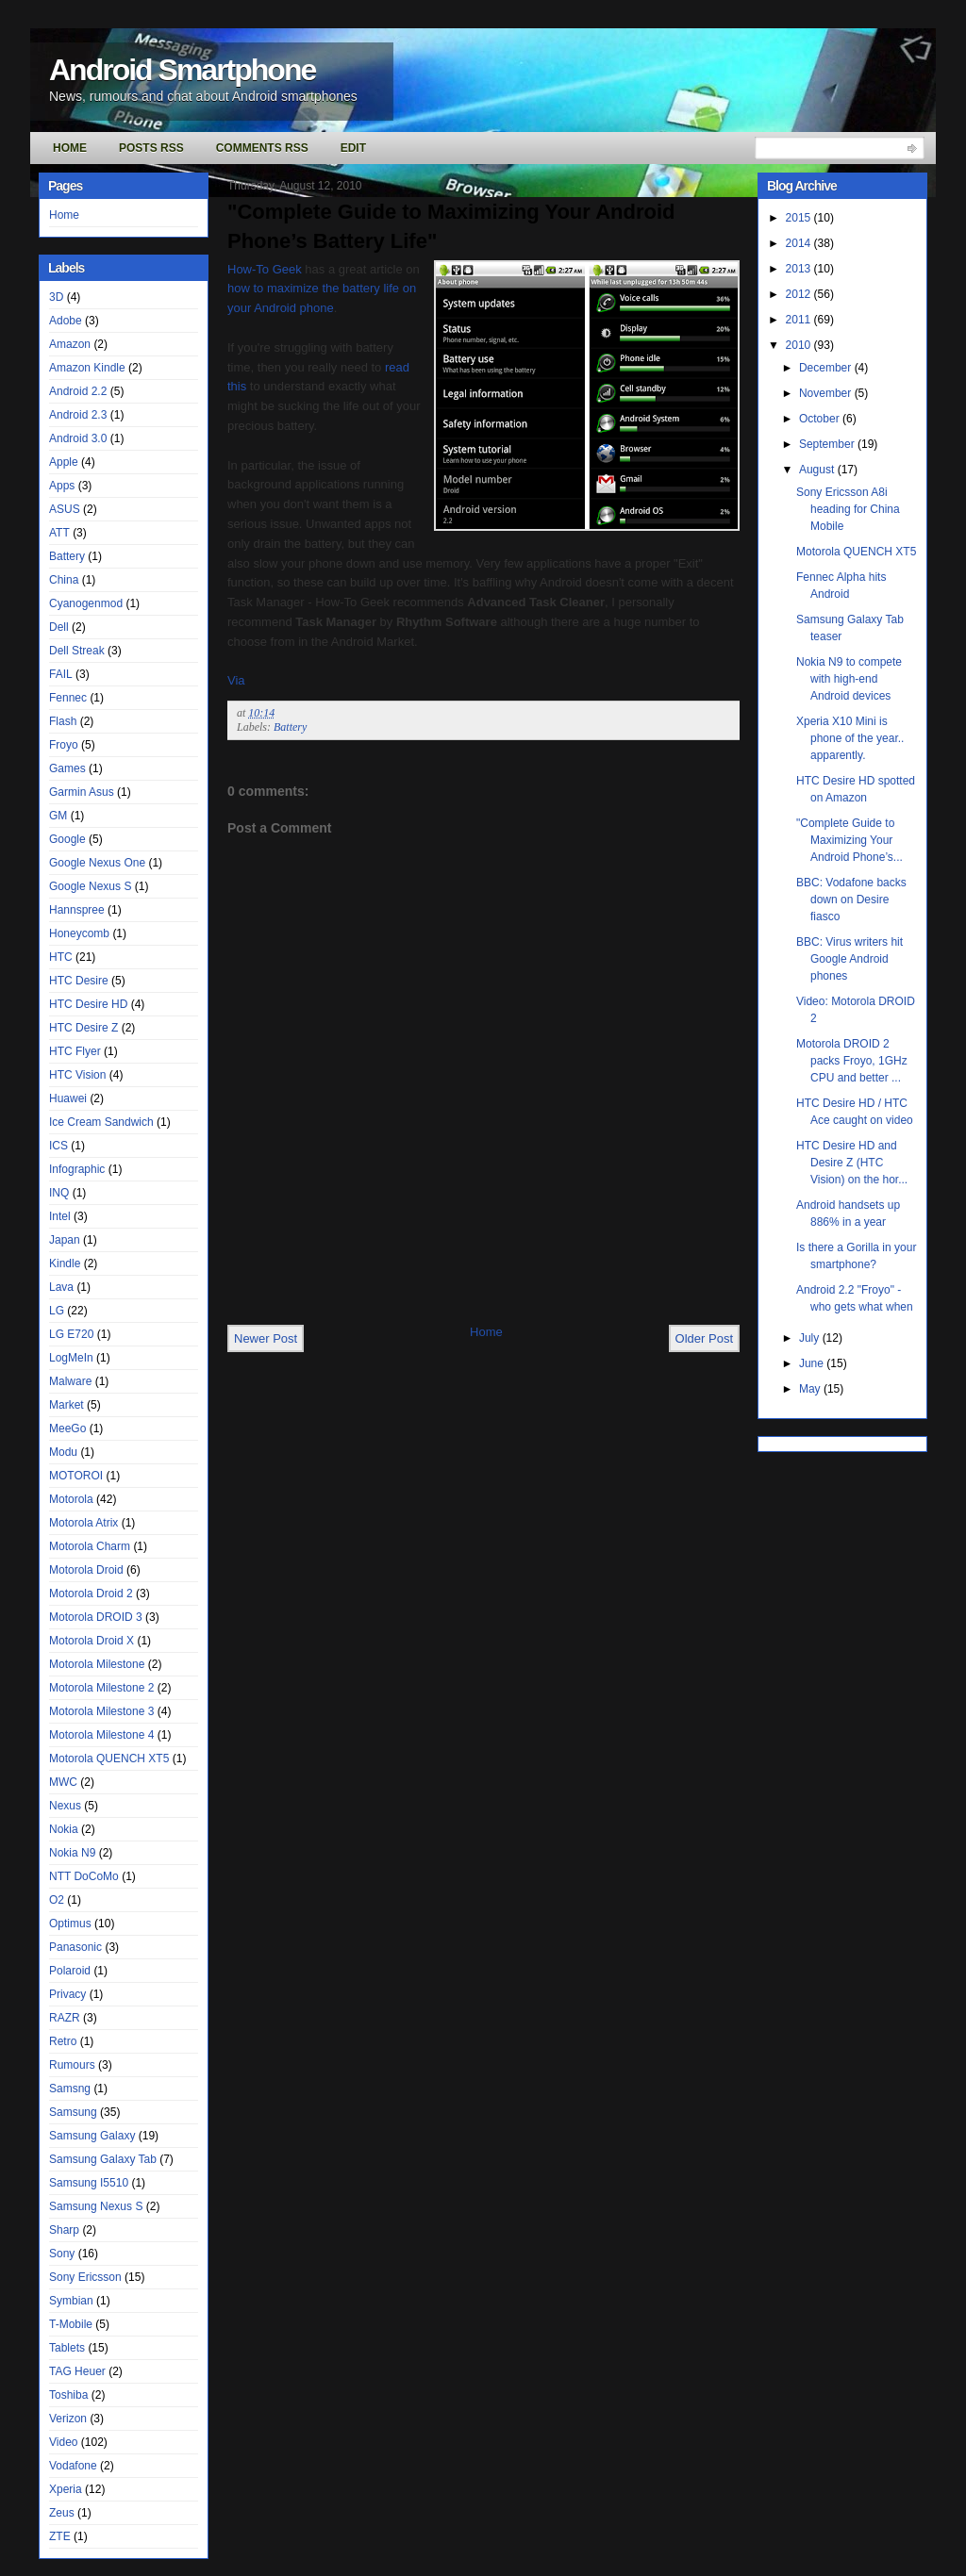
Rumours (72, 2065)
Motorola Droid (86, 1570)
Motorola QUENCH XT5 (109, 1758)
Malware (70, 1381)
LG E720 (71, 1334)
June (812, 1363)
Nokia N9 (72, 1852)
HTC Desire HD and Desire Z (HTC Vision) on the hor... (852, 1162)
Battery (67, 556)
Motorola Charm (89, 1546)
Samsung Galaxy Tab (103, 2159)
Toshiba (68, 2395)
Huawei (68, 1098)
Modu (63, 1452)
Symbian (71, 2300)
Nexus (65, 1805)
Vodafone (73, 2465)
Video (63, 2442)
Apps (62, 485)
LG (56, 1310)
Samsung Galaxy (92, 2135)
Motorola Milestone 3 (101, 1711)
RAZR (64, 2017)
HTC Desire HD (88, 1004)
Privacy (67, 1994)
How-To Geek (264, 269)
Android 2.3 (78, 414)
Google (67, 839)
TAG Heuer (77, 2371)
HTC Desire (78, 980)
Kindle (64, 1263)
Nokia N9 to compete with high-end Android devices (849, 678)
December (827, 367)
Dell (59, 627)
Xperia (65, 2489)
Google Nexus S (90, 886)
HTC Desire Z (83, 1027)
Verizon (68, 2418)
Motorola (71, 1499)
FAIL (61, 674)
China (63, 579)
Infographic (77, 1169)
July (811, 1338)
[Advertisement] (448, 1281)
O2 (56, 1900)
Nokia (63, 1829)
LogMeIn (71, 1357)
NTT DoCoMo (84, 1876)
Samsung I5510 (88, 2182)
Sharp (64, 2230)
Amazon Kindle (87, 367)
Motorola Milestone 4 (101, 1735)
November (827, 393)
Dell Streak (77, 650)
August (818, 469)
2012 (800, 294)
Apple (63, 462)
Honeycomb (79, 933)
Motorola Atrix (83, 1522)
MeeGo (67, 1428)
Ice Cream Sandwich (101, 1122)
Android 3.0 (78, 438)
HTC (61, 957)
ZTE (60, 2536)
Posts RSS (151, 148)
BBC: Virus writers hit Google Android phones (849, 959)
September (828, 444)
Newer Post (265, 1338)
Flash (62, 721)
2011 (800, 319)
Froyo (63, 744)
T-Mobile (70, 2324)
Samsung (73, 2112)
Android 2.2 (78, 391)
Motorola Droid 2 (91, 1593)
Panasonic (75, 1947)
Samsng (70, 2088)
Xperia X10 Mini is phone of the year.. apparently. (850, 738)
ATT (59, 532)
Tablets (67, 2347)
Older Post (704, 1338)
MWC (63, 1782)
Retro (62, 2041)
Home (70, 148)
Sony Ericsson (85, 2277)
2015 (800, 217)
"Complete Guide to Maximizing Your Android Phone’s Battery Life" (451, 226)
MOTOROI (76, 1475)
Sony (62, 2253)
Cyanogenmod (86, 603)
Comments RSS (262, 148)
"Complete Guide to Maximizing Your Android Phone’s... (849, 840)
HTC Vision (77, 1075)
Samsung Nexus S (95, 2206)
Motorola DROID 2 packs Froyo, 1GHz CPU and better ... (852, 1060)
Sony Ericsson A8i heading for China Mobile (848, 509)
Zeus (62, 2512)
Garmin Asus (81, 792)
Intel (60, 1216)
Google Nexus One (97, 862)
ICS (58, 1145)
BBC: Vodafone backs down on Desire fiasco (851, 899)
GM (58, 815)
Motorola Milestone (96, 1664)
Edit (353, 148)
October (820, 418)
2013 (800, 268)
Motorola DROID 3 (95, 1617)
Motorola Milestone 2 (101, 1687)
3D (56, 297)
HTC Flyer (75, 1051)
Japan (64, 1240)
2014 (800, 243)
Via (236, 680)
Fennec (68, 697)
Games (67, 768)
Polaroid (70, 1970)
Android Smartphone (182, 70)
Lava (61, 1287)
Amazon (70, 344)
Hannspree (77, 909)
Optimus (70, 1923)
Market (66, 1405)
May (811, 1388)
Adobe (65, 320)
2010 (800, 345)
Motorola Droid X (91, 1640)
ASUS (64, 509)
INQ (59, 1192)
